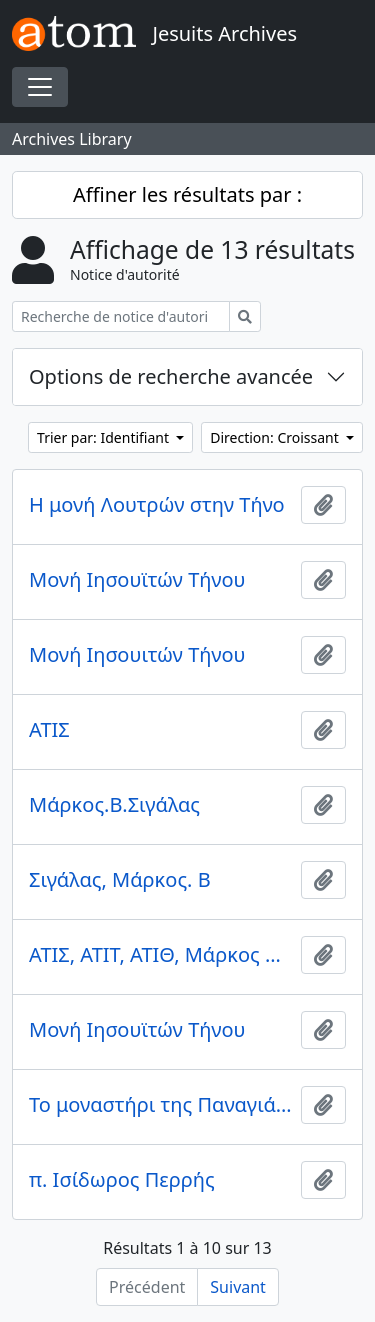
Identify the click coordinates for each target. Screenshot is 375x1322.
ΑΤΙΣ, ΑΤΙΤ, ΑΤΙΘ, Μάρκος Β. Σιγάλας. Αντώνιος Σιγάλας (161, 955)
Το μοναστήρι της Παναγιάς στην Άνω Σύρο (161, 1105)
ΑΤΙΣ (49, 730)
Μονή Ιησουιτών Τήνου (137, 655)
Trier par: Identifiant (105, 437)
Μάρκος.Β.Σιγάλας (114, 805)
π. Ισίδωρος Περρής (122, 1180)
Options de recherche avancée (171, 376)
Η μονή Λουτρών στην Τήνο (157, 505)
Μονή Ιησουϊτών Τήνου (137, 580)
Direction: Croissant (276, 437)
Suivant (238, 1287)
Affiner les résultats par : (187, 194)
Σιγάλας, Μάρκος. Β (120, 880)
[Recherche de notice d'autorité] (121, 316)
